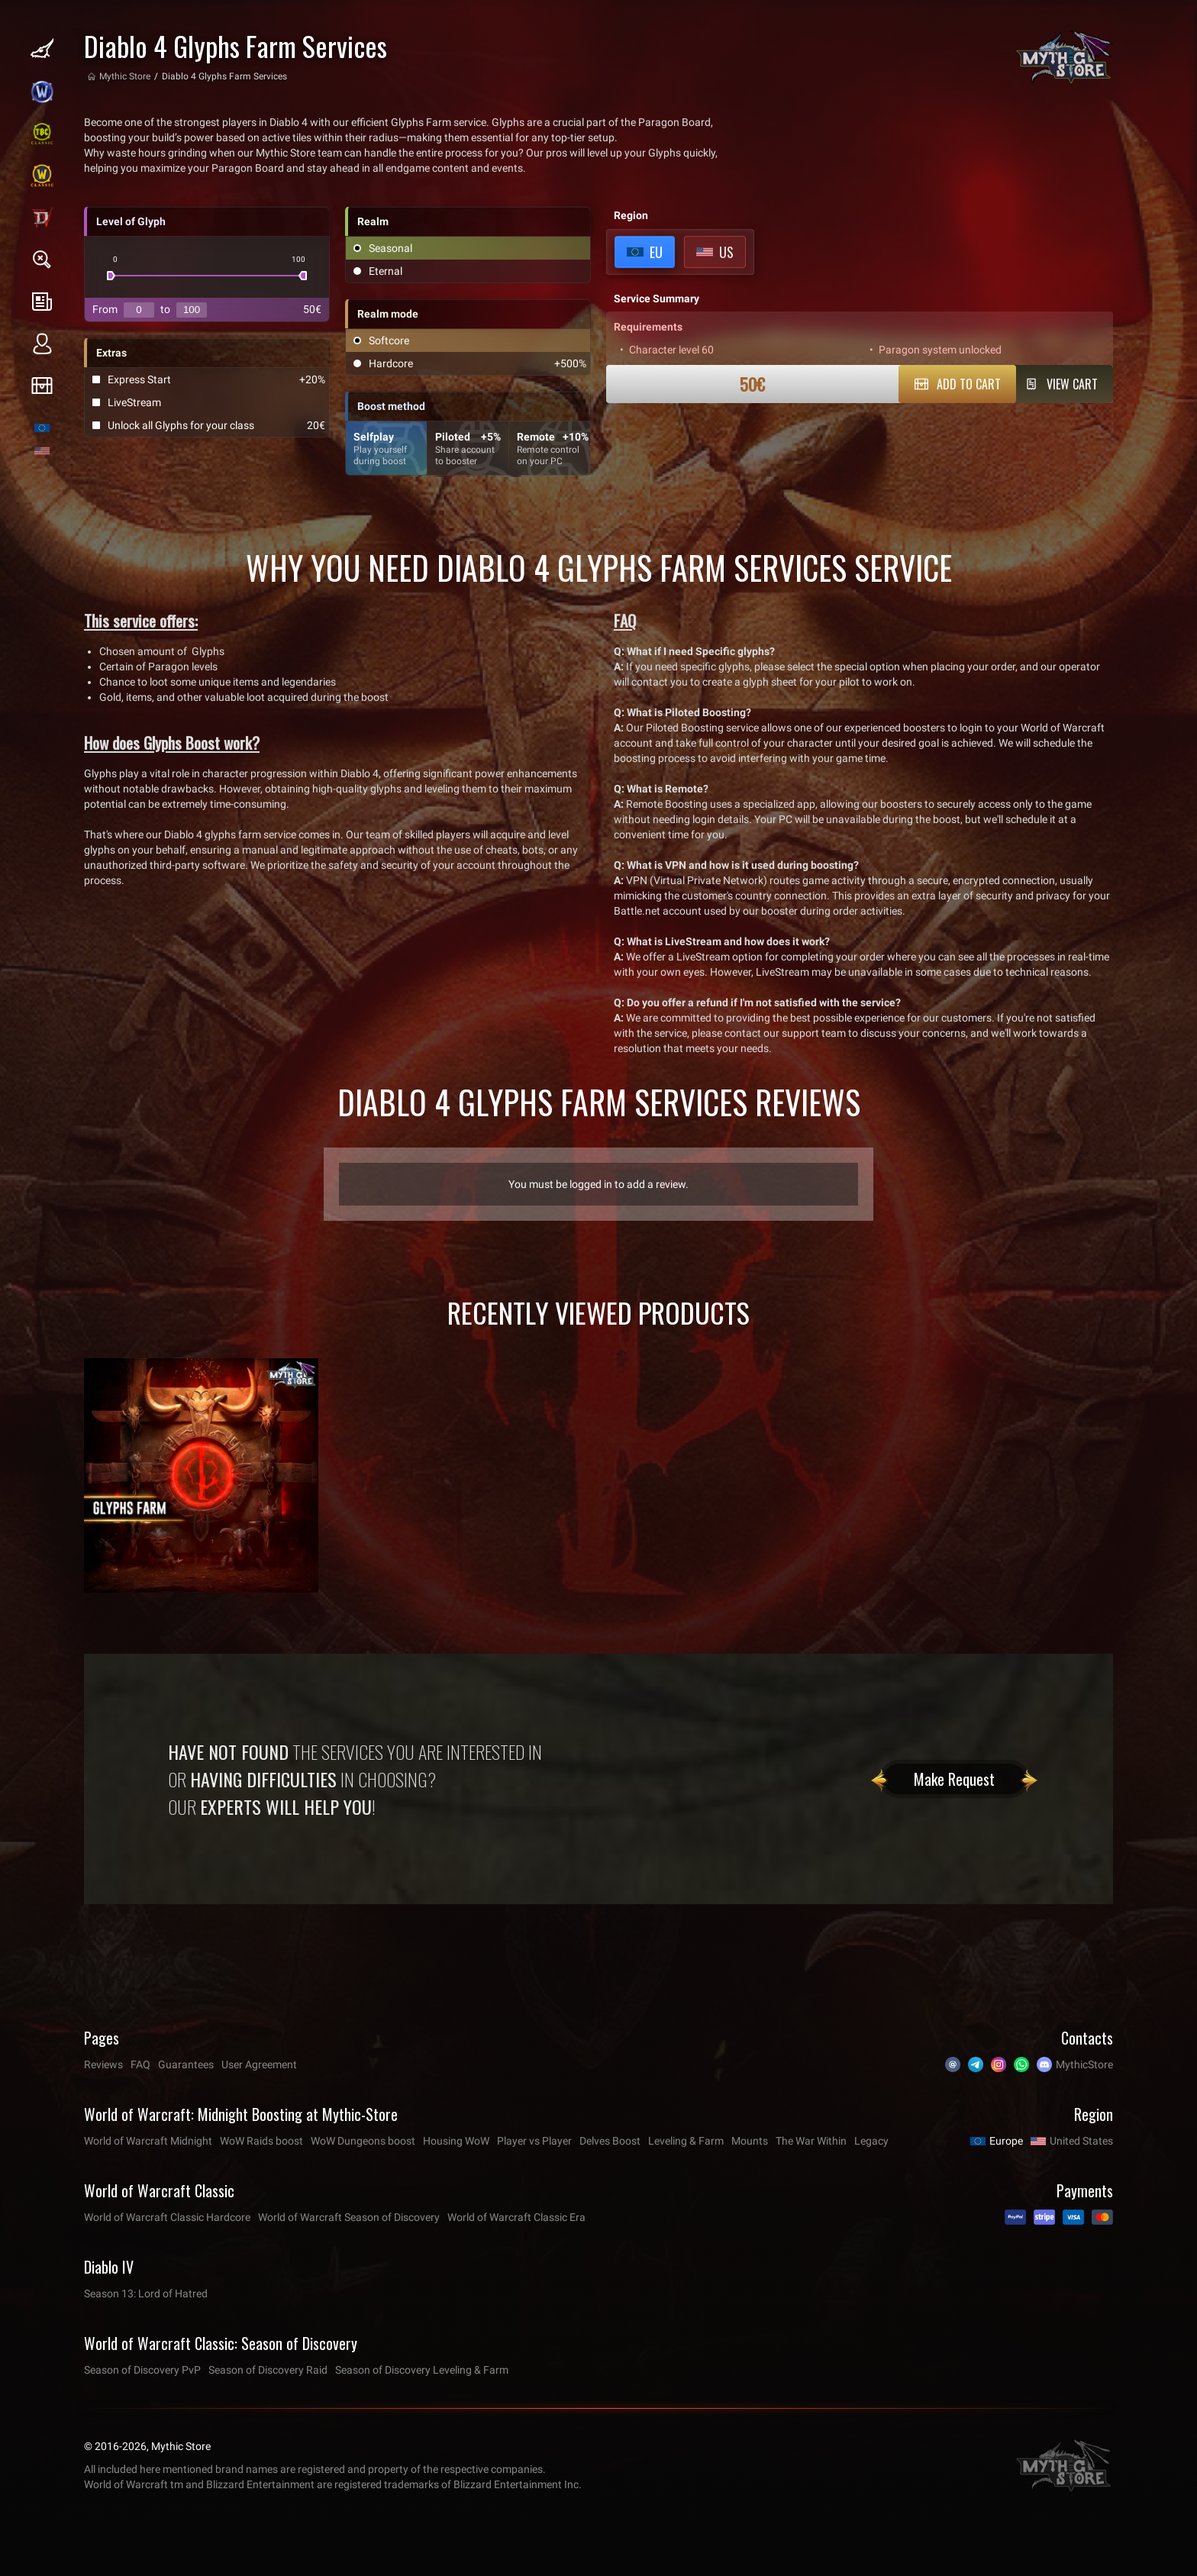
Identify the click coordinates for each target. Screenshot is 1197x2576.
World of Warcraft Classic (159, 2190)
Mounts (749, 2141)
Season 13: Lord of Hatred (146, 2293)
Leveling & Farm (686, 2141)
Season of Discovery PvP (142, 2370)
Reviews (103, 2064)
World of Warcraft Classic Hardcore (167, 2217)
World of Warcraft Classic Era (516, 2217)
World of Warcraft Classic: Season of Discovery (220, 2343)
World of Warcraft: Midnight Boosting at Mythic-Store (241, 2114)
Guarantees (186, 2064)
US (726, 252)
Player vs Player (534, 2141)
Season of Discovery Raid (267, 2370)
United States (1081, 2141)
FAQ (140, 2064)
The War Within (811, 2141)
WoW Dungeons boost (363, 2141)
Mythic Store (124, 76)
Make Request (954, 1778)
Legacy (871, 2141)
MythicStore (1084, 2064)
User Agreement (259, 2064)
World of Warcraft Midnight (148, 2141)
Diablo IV (109, 2266)
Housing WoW (456, 2141)
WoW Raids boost (261, 2141)
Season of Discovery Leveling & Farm (421, 2370)
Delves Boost (609, 2141)
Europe (1006, 2141)
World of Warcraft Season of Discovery (349, 2217)
